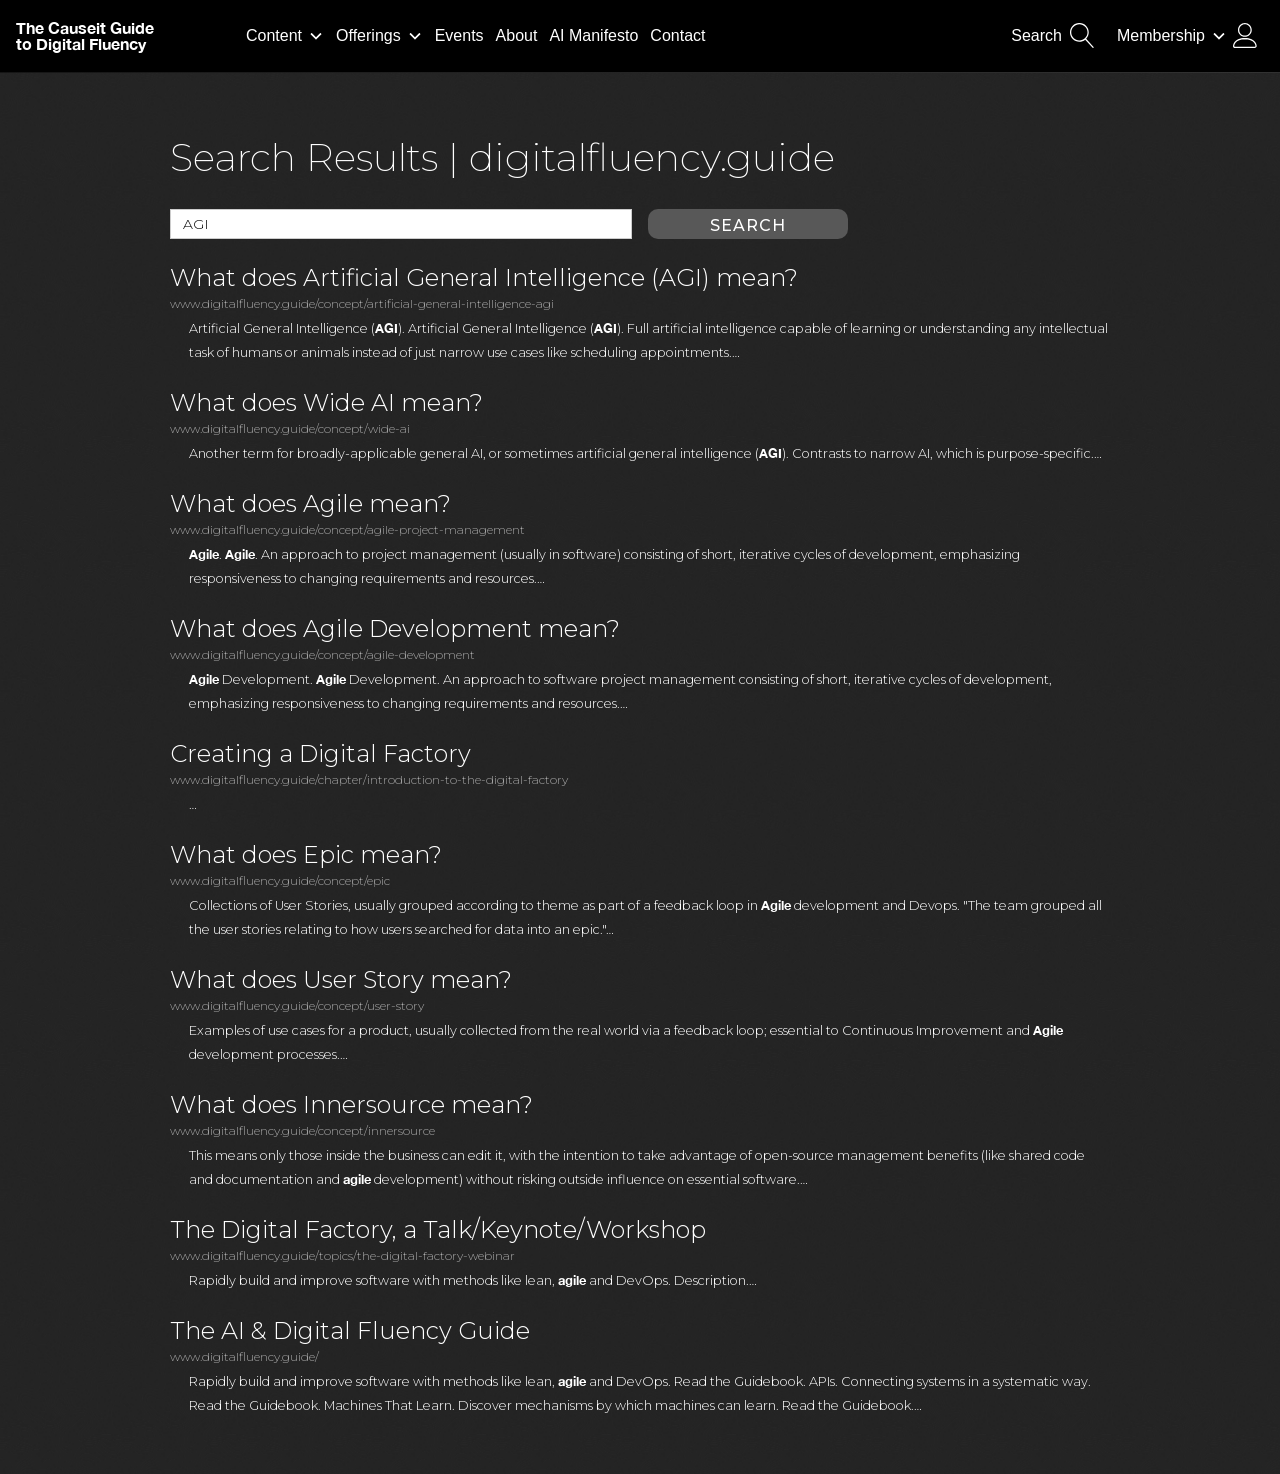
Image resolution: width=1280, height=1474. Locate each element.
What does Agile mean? (310, 504)
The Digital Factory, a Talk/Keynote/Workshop (438, 1230)
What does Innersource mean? (351, 1105)
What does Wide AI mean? (326, 403)
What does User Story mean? (341, 980)
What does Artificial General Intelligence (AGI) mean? (484, 278)
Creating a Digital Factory (320, 754)
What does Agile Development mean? (395, 629)
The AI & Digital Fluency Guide (350, 1331)
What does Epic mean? (306, 855)
